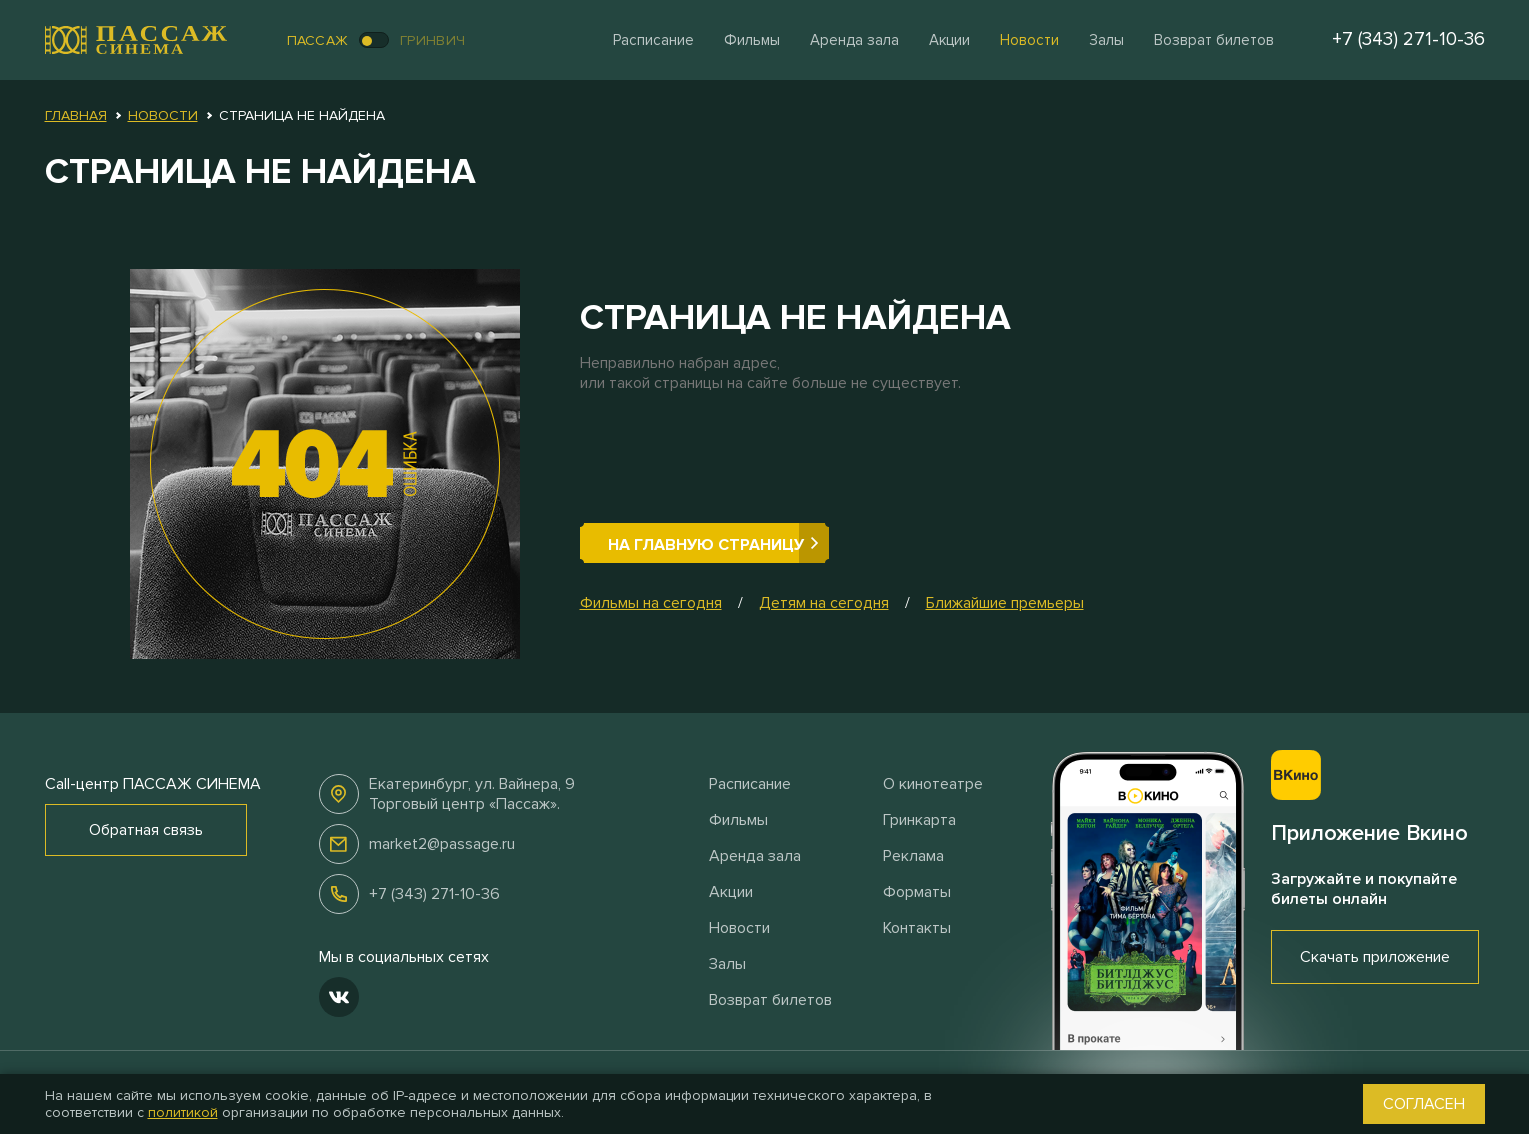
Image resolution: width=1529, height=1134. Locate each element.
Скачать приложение (1375, 957)
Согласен (1424, 1104)
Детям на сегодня (824, 603)
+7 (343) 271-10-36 (434, 894)
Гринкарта (919, 820)
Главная (76, 115)
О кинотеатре (933, 784)
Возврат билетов (1214, 40)
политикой (183, 1112)
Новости (1029, 40)
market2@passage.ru (442, 844)
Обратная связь (146, 830)
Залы (1106, 40)
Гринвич (432, 40)
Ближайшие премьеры (1005, 603)
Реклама (913, 856)
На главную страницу (706, 545)
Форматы (917, 892)
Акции (949, 40)
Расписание (653, 40)
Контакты (917, 928)
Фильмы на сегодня (651, 603)
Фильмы (752, 40)
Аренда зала (854, 40)
